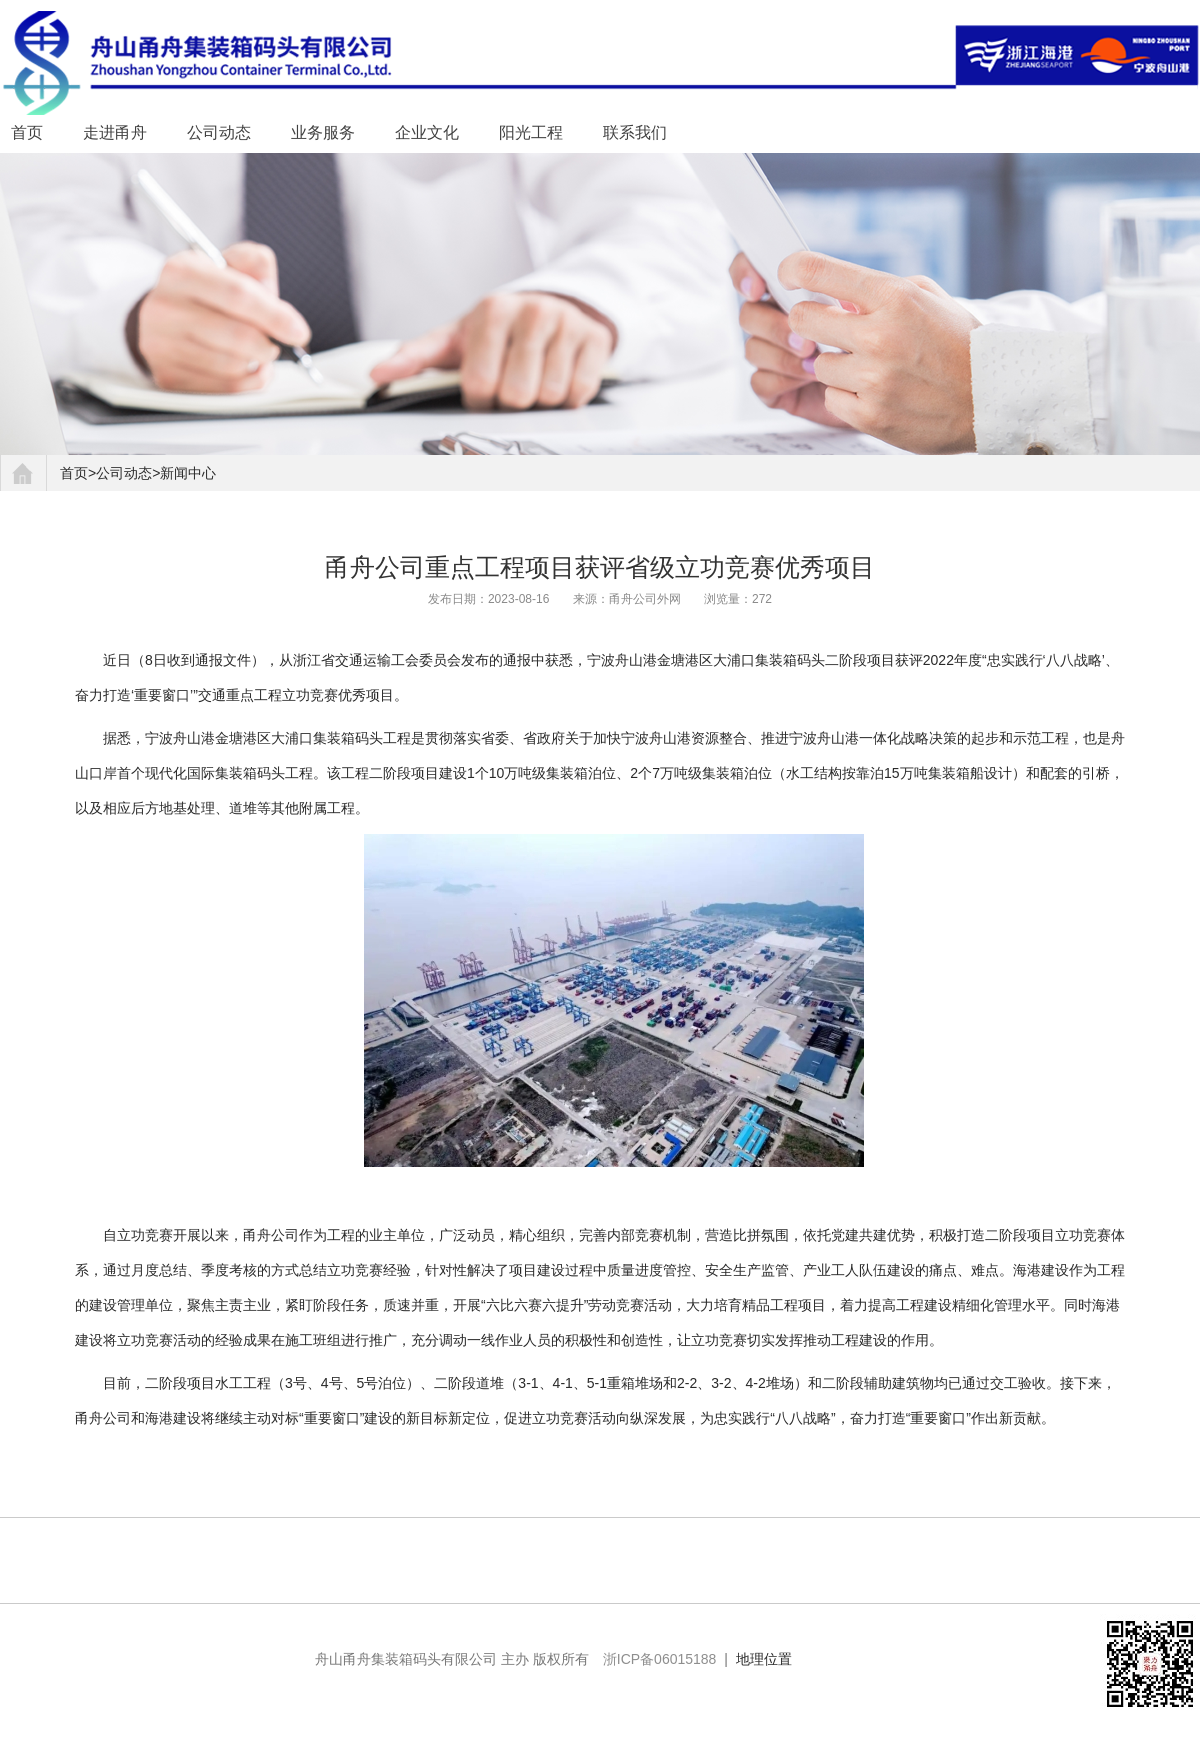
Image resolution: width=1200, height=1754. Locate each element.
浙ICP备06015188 (660, 1659)
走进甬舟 (115, 132)
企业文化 (427, 132)
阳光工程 (531, 132)
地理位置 (764, 1659)
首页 (27, 132)
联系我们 (635, 132)
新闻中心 (188, 473)
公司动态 (219, 132)
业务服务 (323, 132)
